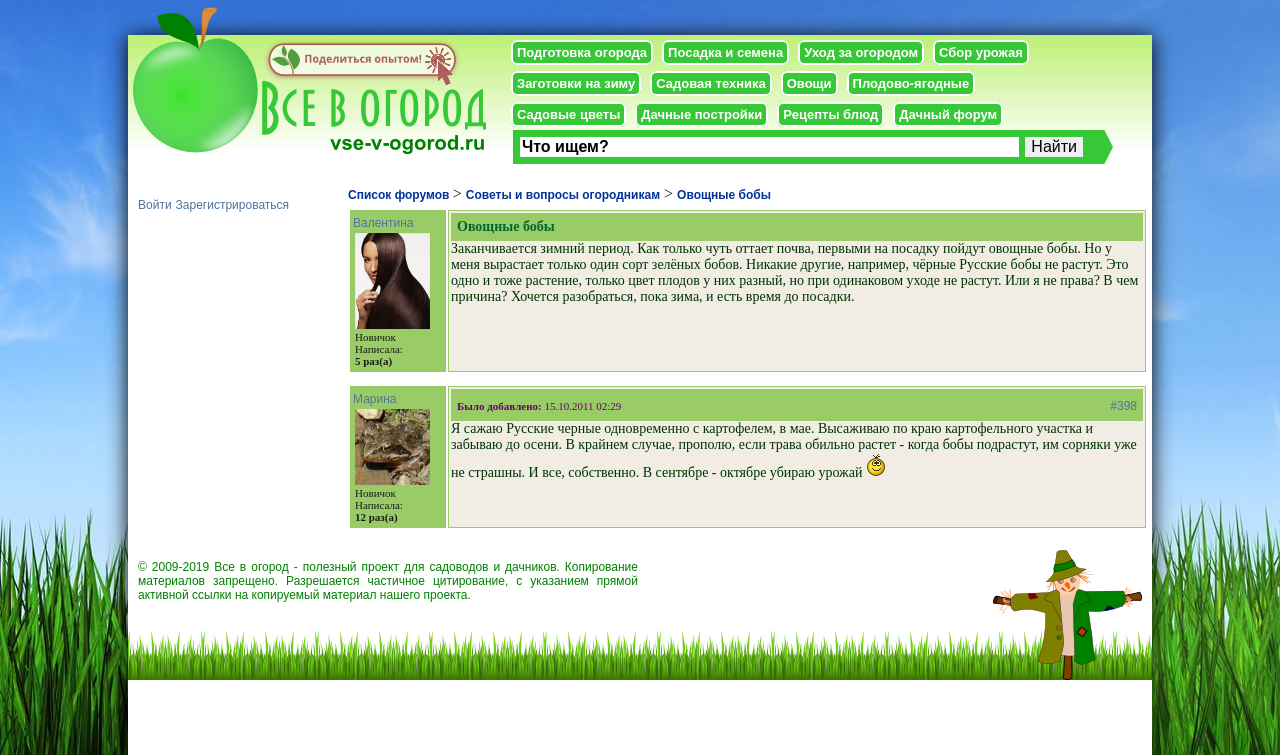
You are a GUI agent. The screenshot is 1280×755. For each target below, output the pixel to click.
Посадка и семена (725, 52)
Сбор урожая (981, 52)
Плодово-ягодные (911, 83)
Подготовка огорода (582, 52)
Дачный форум (948, 114)
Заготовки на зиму (576, 83)
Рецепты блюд (830, 114)
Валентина (383, 223)
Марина (374, 399)
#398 (1123, 406)
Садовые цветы (568, 114)
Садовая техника (710, 83)
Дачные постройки (701, 114)
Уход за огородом (861, 52)
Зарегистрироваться (232, 205)
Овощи (809, 83)
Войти (155, 205)
